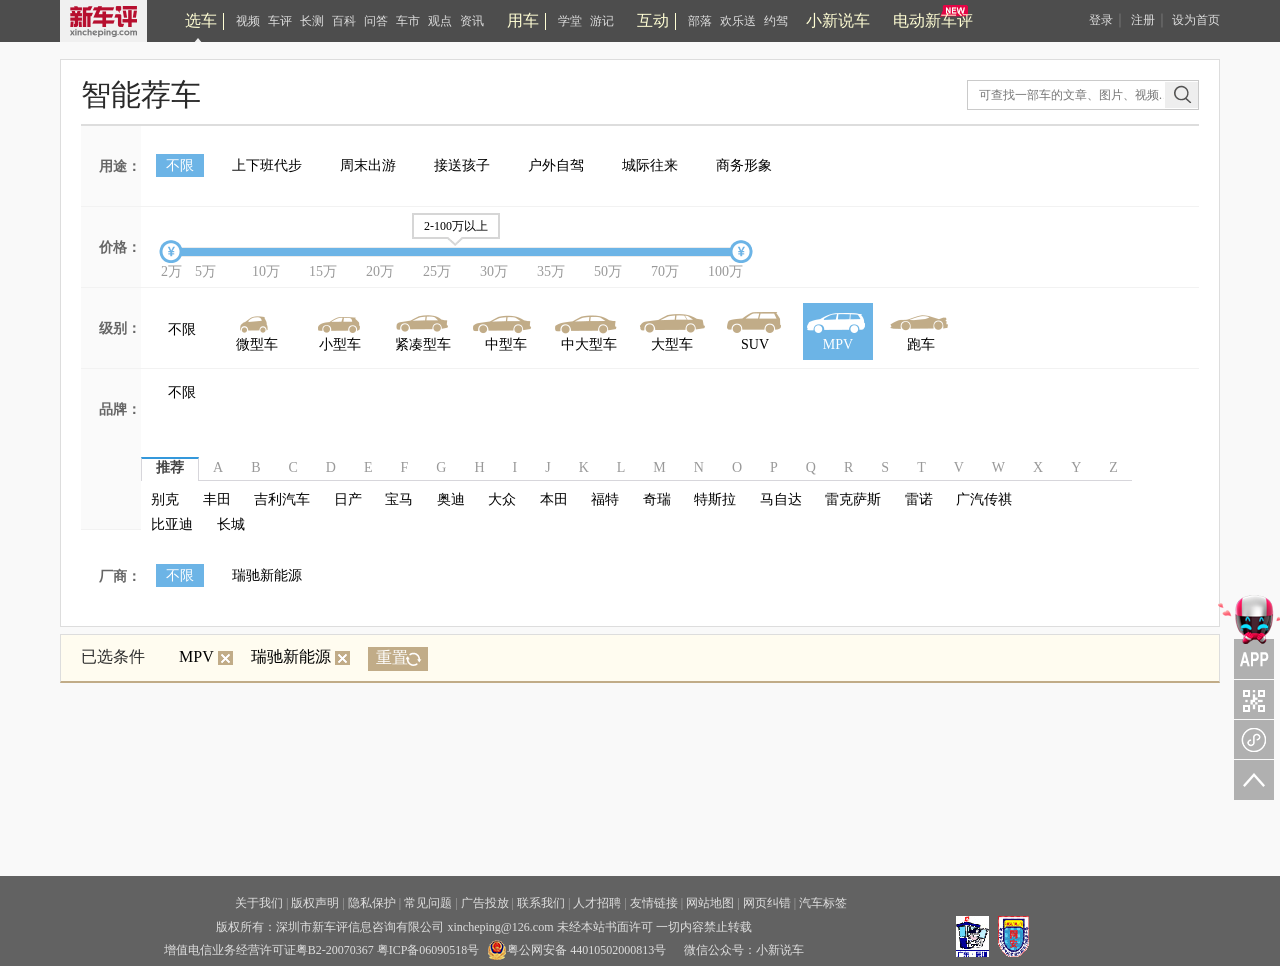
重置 (392, 657)
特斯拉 (715, 499)
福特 (605, 499)
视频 (248, 21)
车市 (408, 21)
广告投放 (485, 903)
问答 (376, 21)
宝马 (399, 499)
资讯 (472, 21)
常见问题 (428, 903)
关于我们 (259, 903)
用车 (523, 20)
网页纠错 (767, 903)
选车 (201, 20)
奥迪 (451, 499)
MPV (206, 656)
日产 (348, 499)
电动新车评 (933, 20)
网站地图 (710, 903)
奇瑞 (657, 499)
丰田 (217, 499)
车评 (280, 21)
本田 (554, 499)
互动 (653, 20)
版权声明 (315, 903)
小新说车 (838, 20)
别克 (165, 499)
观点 (440, 21)
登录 (1101, 20)
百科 (344, 21)
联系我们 (541, 903)
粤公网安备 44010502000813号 (576, 950)
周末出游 (368, 165)
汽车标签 (823, 903)
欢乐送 (738, 21)
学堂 (570, 21)
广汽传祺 (984, 499)
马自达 (781, 499)
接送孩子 (462, 165)
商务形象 (744, 165)
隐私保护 (372, 903)
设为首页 (1196, 20)
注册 (1143, 20)
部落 (700, 21)
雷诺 (919, 499)
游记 (602, 21)
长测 (312, 21)
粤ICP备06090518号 (428, 950)
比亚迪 (172, 524)
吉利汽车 (282, 499)
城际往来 (650, 165)
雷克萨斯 (853, 499)
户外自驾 (556, 165)
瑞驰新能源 (267, 575)
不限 (180, 165)
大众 (502, 499)
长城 (231, 524)
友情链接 (654, 903)
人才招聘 (597, 903)
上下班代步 (267, 165)
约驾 (776, 21)
